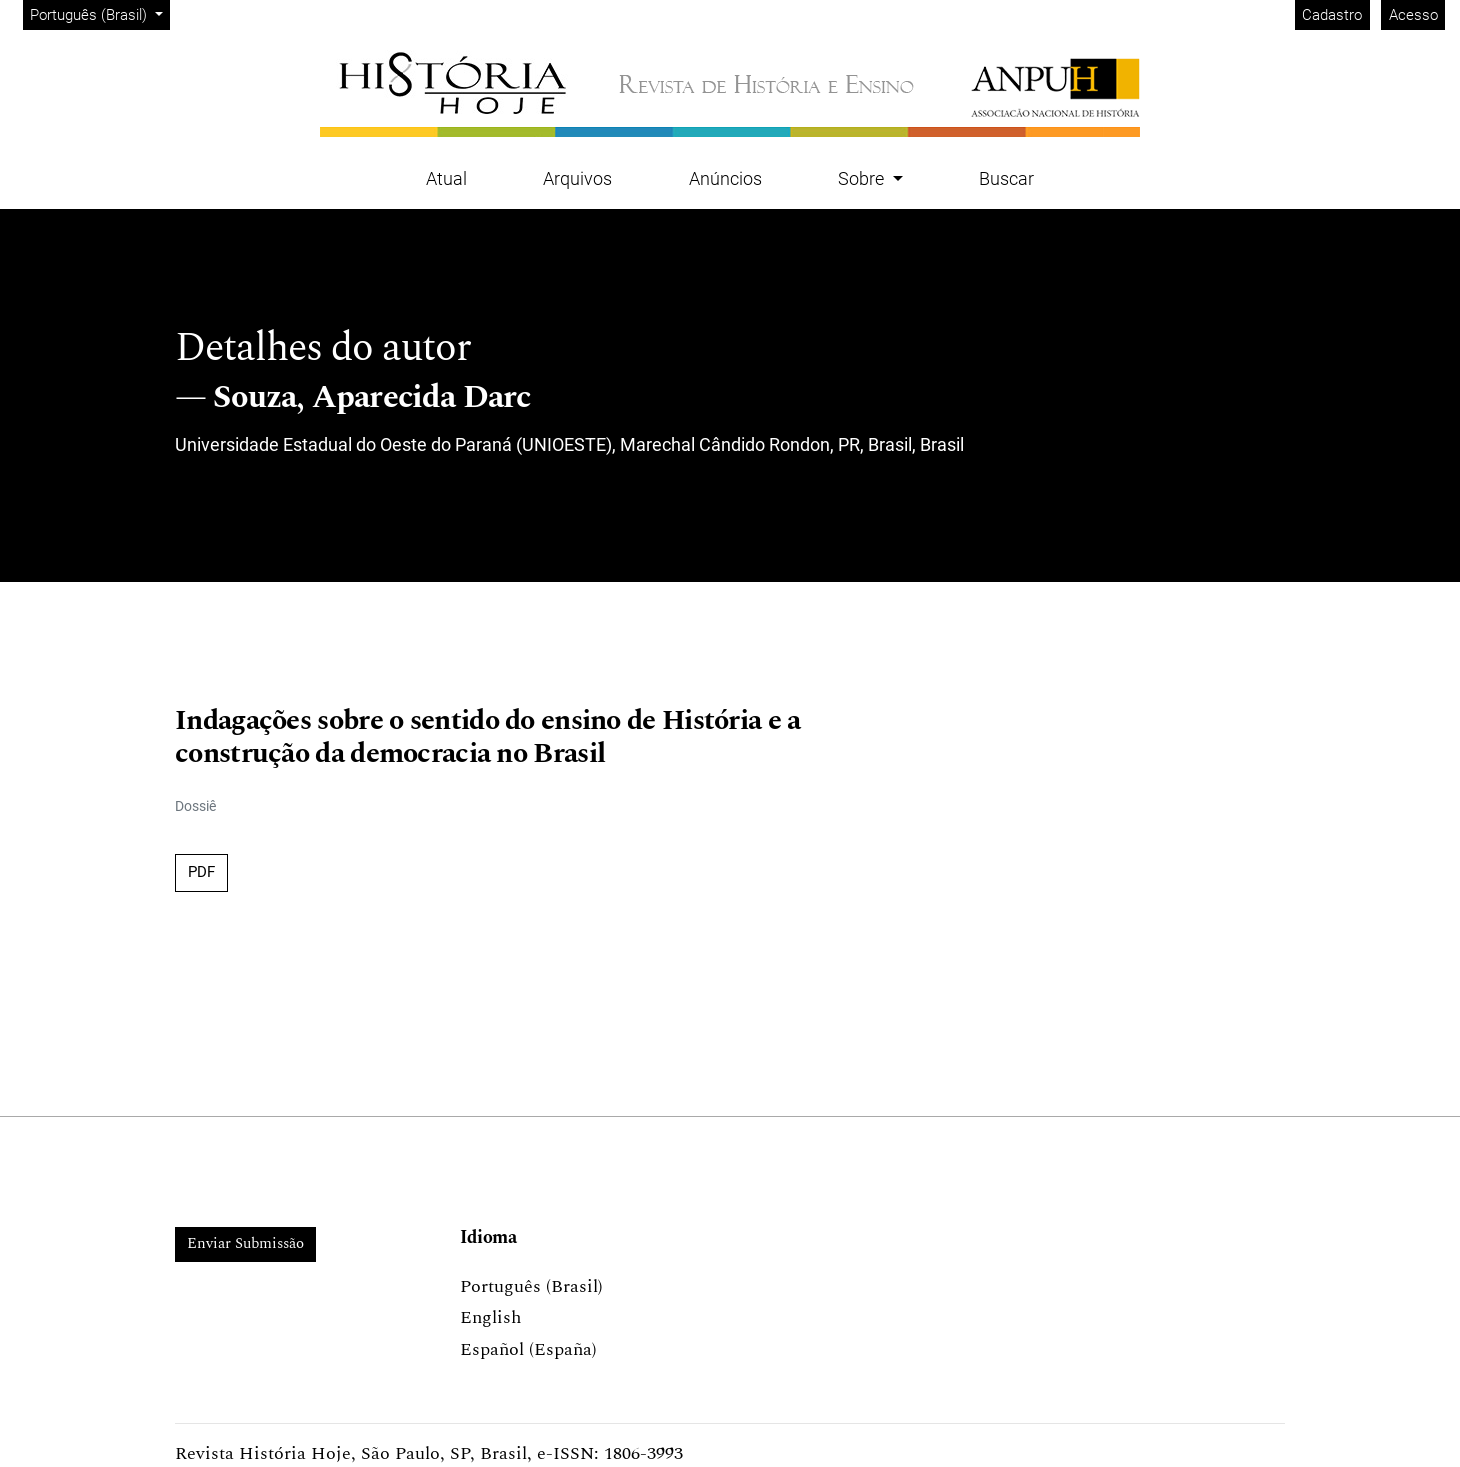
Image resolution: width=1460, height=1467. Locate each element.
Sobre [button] (863, 178)
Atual (446, 178)
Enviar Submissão (245, 1243)
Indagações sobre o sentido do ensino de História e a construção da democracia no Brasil (488, 738)
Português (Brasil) (99, 13)
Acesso (1413, 15)
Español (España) (528, 1349)
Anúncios (725, 178)
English (490, 1317)
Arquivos (577, 178)
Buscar (1006, 178)
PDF (201, 872)
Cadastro (1332, 15)
